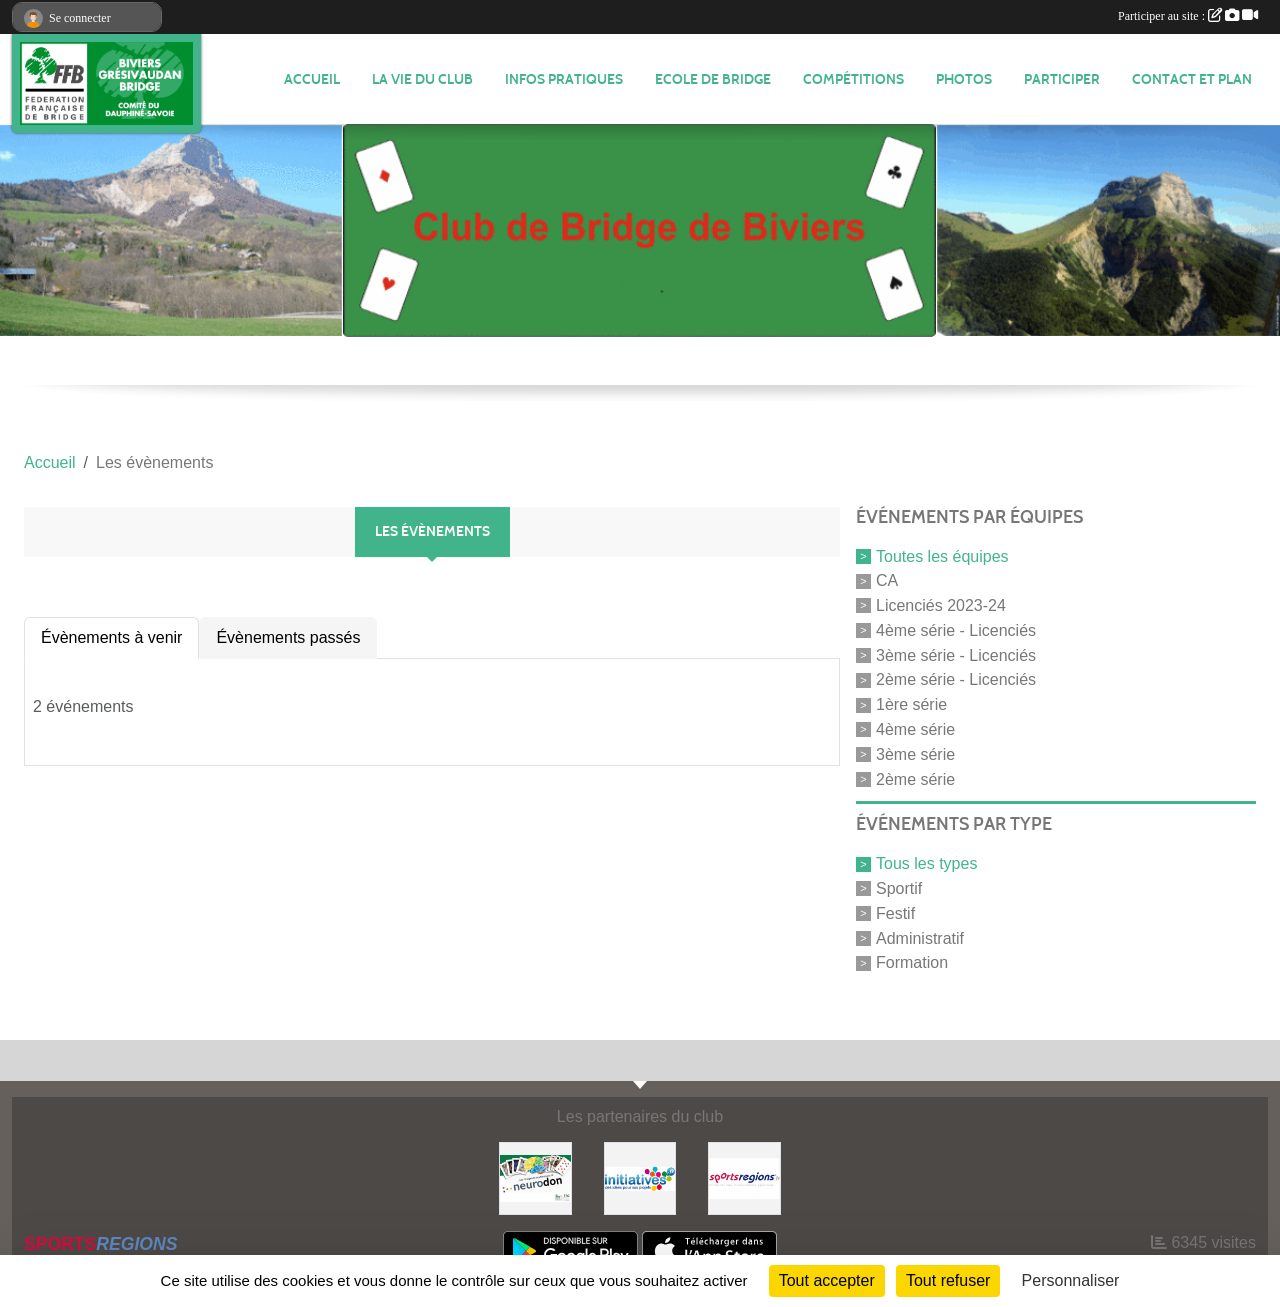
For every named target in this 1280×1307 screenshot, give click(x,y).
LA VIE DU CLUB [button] (422, 79)
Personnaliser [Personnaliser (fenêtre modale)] (1071, 1280)
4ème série (915, 729)
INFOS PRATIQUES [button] (564, 79)
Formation (912, 962)
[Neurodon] (535, 1177)
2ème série (915, 778)
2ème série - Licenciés (956, 679)
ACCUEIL (312, 79)
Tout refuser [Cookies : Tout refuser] (948, 1280)
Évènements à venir (111, 637)
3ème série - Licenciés (956, 654)
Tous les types (926, 863)
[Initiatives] (640, 1177)
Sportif (899, 888)
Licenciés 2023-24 (941, 605)
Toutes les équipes (942, 555)
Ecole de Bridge (713, 79)
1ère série (911, 704)
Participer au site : (1188, 16)
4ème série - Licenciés (956, 630)
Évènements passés (288, 637)
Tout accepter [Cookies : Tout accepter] (827, 1280)
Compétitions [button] (853, 79)
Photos (964, 79)
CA (887, 580)
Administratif (920, 937)
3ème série (915, 754)
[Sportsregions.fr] (744, 1177)
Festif (895, 913)
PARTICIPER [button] (1062, 79)
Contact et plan (1192, 79)
